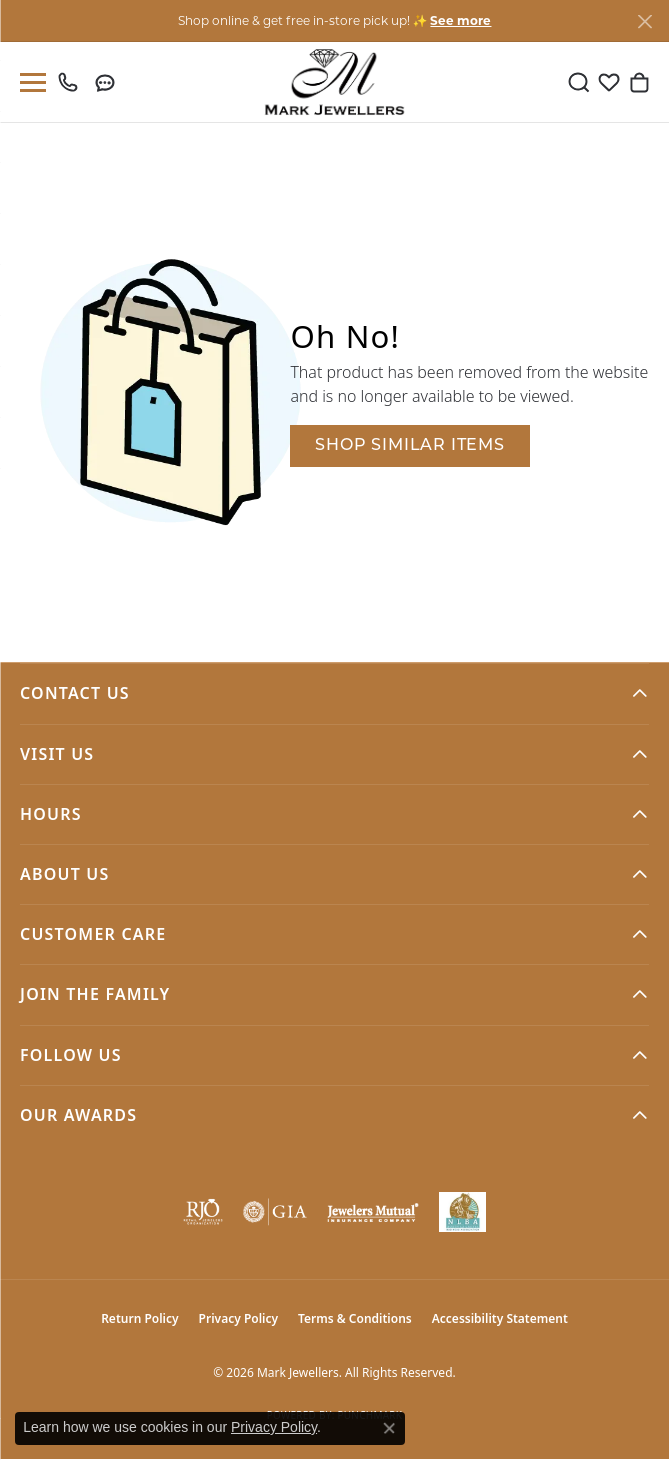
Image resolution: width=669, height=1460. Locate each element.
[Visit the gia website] (275, 1212)
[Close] (644, 21)
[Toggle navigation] (29, 82)
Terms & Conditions (355, 1318)
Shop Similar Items (409, 446)
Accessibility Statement (500, 1318)
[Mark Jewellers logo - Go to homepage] (334, 82)
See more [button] (460, 20)
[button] (579, 82)
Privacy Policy (238, 1318)
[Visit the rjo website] (203, 1212)
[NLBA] (462, 1212)
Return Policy (139, 1318)
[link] (72, 82)
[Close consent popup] (389, 1428)
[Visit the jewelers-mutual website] (373, 1212)
